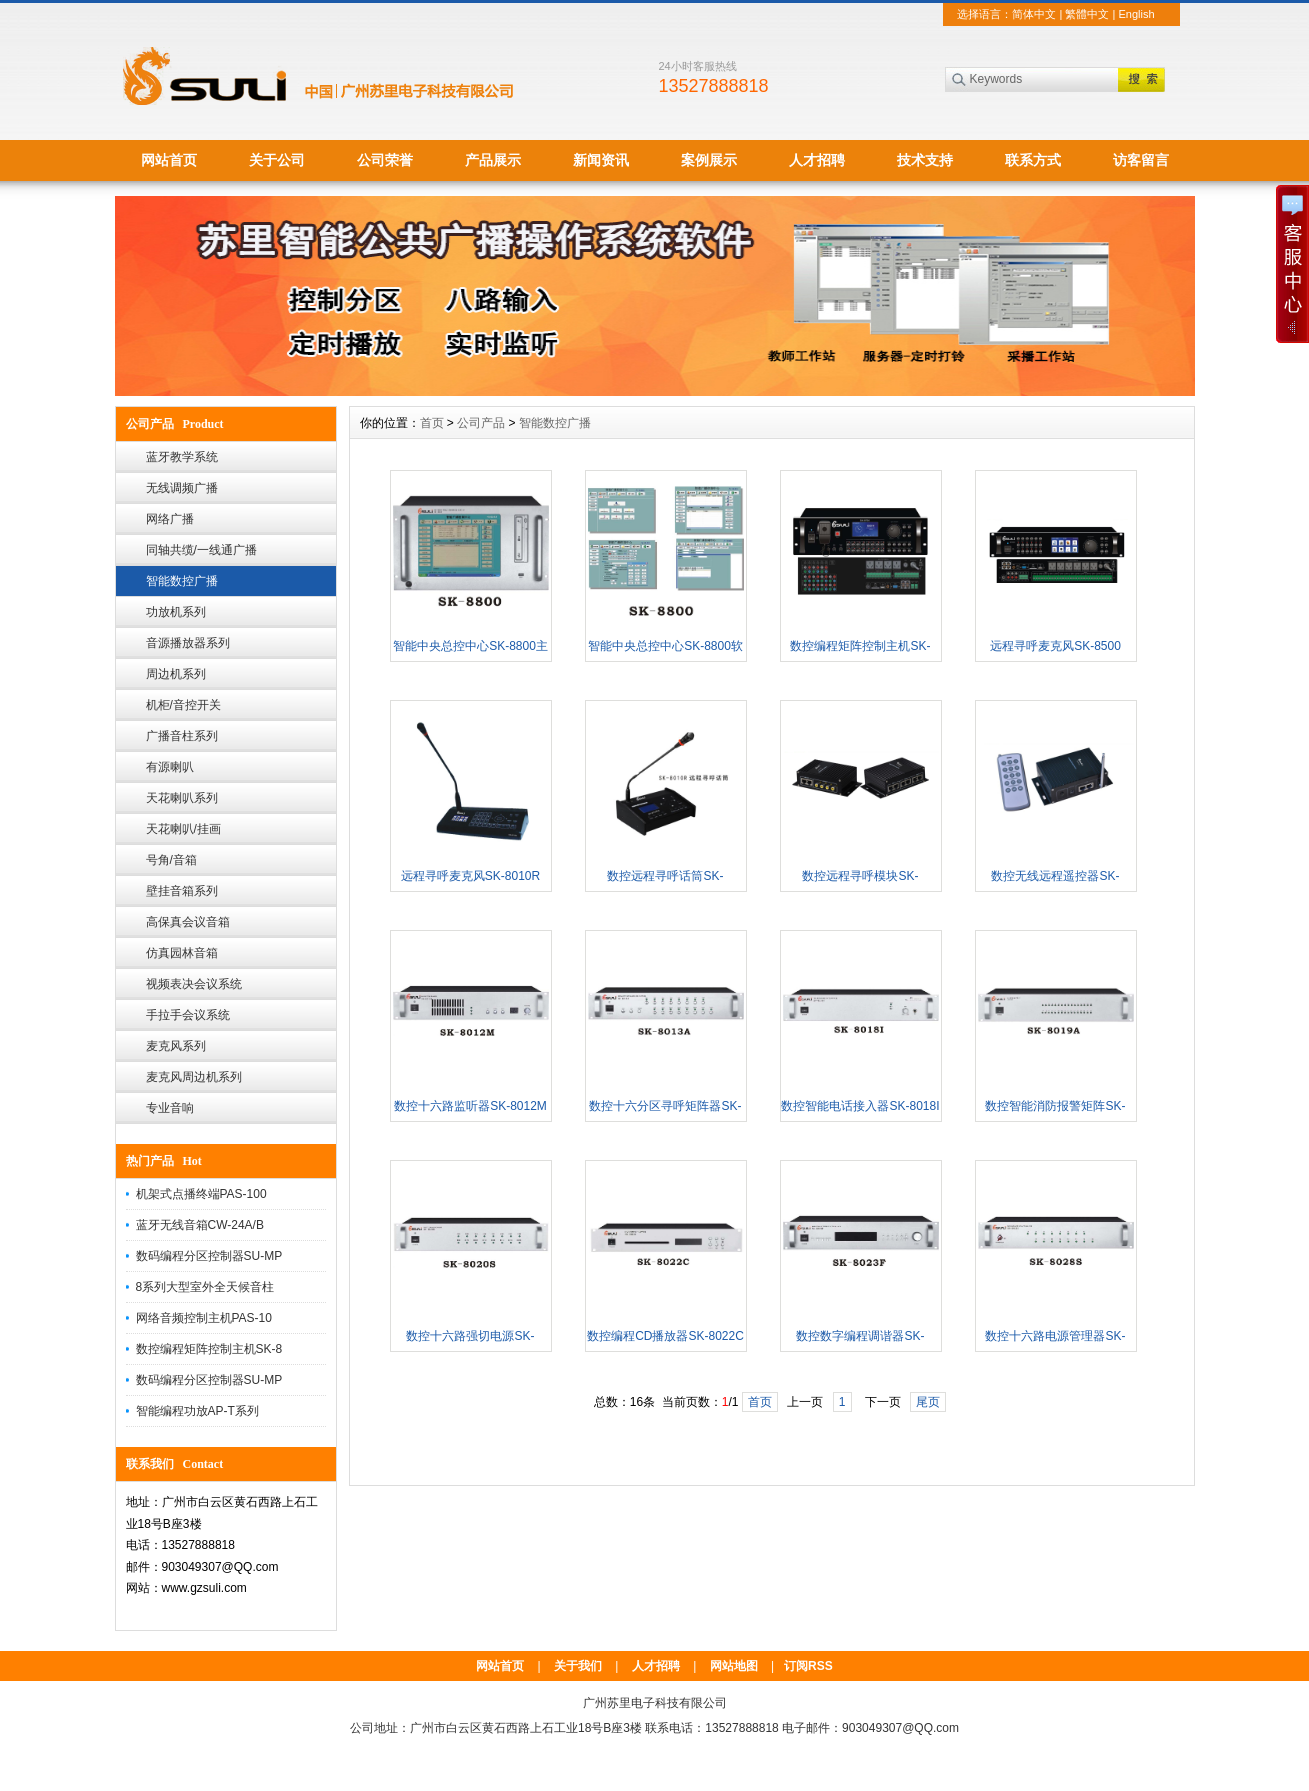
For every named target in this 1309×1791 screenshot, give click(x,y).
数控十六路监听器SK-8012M (470, 1106)
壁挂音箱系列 (182, 891)
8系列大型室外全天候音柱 (205, 1287)
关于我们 (578, 1666)
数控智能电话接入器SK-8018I (860, 1106)
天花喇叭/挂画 (183, 829)
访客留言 (1141, 160)
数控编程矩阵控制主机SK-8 (209, 1349)
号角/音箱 (171, 860)
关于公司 (277, 160)
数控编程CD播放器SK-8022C (665, 1336)
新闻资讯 (601, 160)
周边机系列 (176, 674)
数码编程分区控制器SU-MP (209, 1256)
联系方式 (1033, 160)
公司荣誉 (385, 160)
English (1136, 14)
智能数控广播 (182, 581)
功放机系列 (176, 612)
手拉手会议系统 (188, 1015)
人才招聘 (817, 160)
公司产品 (481, 423)
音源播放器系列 (188, 643)
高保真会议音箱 (188, 922)
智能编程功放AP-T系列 (197, 1411)
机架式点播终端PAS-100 (201, 1194)
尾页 (928, 1402)
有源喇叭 (170, 767)
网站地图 (734, 1666)
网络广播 (170, 519)
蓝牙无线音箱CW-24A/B (200, 1225)
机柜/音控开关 (183, 705)
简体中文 (1034, 14)
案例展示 (709, 160)
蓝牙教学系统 (182, 457)
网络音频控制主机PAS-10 (204, 1318)
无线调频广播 (182, 488)
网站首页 (169, 160)
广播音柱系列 (182, 736)
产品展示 (493, 160)
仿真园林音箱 (182, 953)
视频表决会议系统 (194, 984)
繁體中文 (1087, 14)
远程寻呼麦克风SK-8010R (470, 876)
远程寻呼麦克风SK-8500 (1055, 646)
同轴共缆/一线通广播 (201, 550)
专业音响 (170, 1108)
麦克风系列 (176, 1046)
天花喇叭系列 (182, 798)
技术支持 (925, 160)
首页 (432, 423)
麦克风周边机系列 (194, 1077)
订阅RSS (808, 1666)
